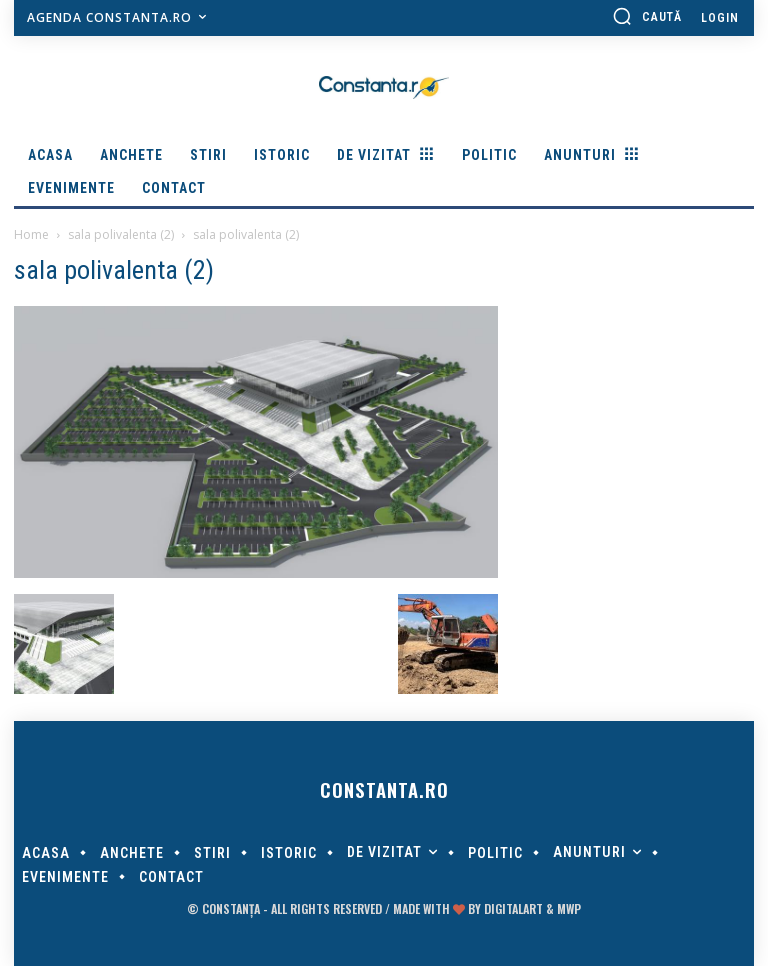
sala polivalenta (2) (121, 234)
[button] (647, 16)
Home (31, 234)
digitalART (513, 909)
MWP (569, 909)
